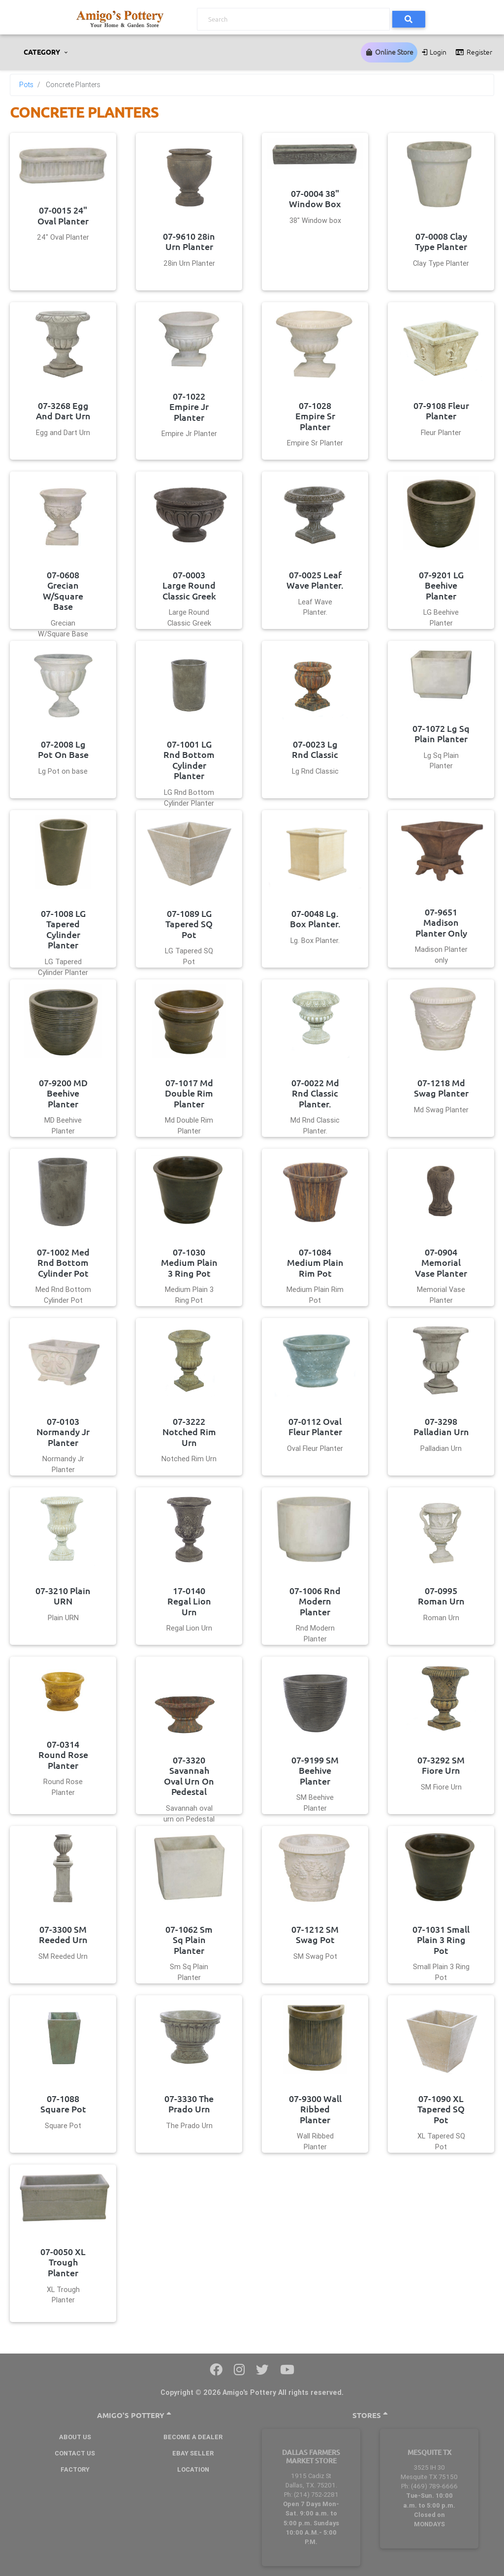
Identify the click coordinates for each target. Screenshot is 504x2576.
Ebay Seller (193, 2453)
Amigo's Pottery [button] (134, 2415)
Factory (75, 2469)
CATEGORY (43, 52)
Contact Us (75, 2453)
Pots (26, 84)
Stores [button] (370, 2415)
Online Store (389, 52)
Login (433, 52)
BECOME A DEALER (192, 2437)
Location (193, 2469)
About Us (75, 2437)
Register (473, 52)
